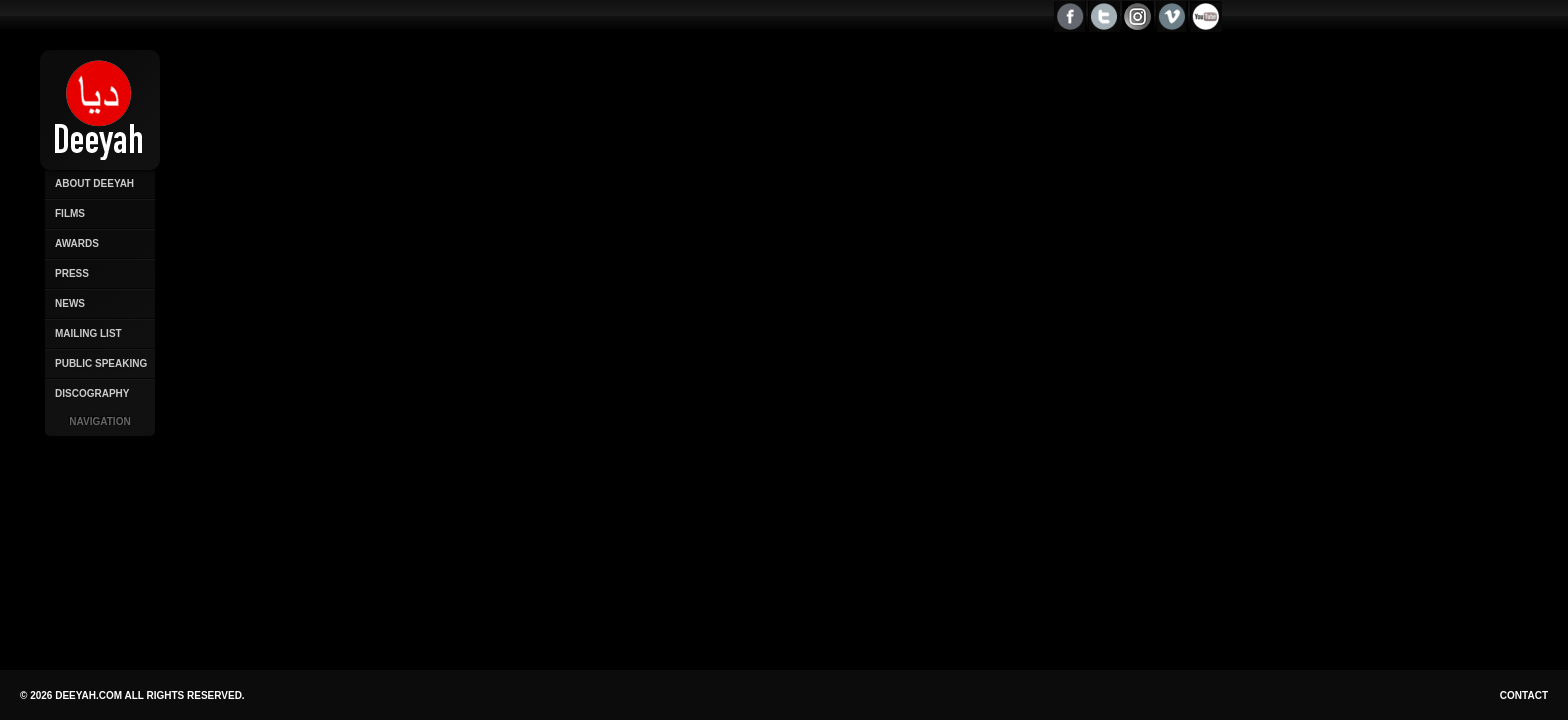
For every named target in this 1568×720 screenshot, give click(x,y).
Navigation (99, 421)
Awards (77, 243)
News (70, 303)
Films (70, 213)
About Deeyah (94, 183)
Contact (1524, 695)
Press (72, 273)
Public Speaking (101, 363)
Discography (92, 393)
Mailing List (88, 333)
